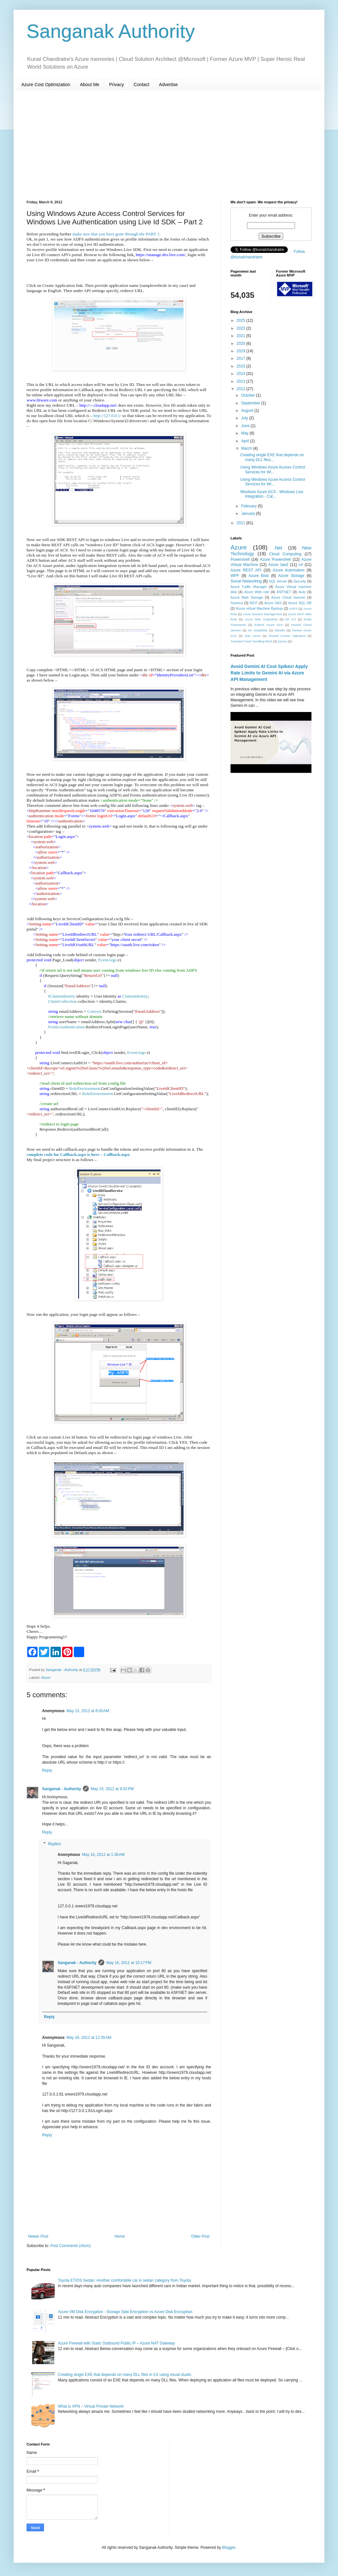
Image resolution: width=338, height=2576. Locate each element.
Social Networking (246, 581)
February (249, 506)
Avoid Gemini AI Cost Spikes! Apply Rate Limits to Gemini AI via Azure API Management (269, 673)
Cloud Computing (285, 554)
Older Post (200, 2236)
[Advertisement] (169, 145)
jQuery (282, 641)
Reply (47, 1770)
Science (237, 603)
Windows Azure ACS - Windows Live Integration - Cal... (271, 494)
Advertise (168, 84)
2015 (241, 366)
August (247, 410)
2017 (241, 358)
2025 (241, 320)
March (247, 448)
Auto (302, 592)
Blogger (228, 2547)
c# (301, 564)
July (245, 418)
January (248, 513)
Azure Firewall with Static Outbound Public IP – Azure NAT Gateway (116, 2343)
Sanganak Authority (111, 31)
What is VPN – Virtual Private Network (91, 2406)
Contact (141, 84)
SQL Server (278, 581)
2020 (241, 343)
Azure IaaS (278, 564)
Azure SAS (273, 603)
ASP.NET (283, 592)
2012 (241, 389)
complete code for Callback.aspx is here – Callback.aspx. (79, 1154)
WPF (235, 575)
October (248, 395)
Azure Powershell (275, 559)
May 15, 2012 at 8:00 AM (87, 1711)
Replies (54, 1844)
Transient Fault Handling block (251, 641)
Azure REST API (246, 570)
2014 (241, 373)
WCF (254, 603)
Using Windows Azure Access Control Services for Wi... (272, 469)
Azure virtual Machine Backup (259, 608)
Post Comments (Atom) (70, 2245)
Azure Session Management (262, 614)
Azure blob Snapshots (261, 619)
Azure (45, 1677)
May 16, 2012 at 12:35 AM (88, 2037)
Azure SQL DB (299, 603)
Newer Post (38, 2236)
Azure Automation (288, 570)
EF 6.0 (291, 619)
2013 (241, 381)
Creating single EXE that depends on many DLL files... (272, 457)
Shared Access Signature (287, 636)
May (245, 433)
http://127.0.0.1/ (107, 415)
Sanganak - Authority (61, 1789)
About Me (89, 84)
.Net (278, 547)
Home (120, 2236)
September (251, 403)
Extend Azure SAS (268, 625)
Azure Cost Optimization (45, 84)
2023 (241, 328)
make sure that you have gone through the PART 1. (117, 234)
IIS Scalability (257, 630)
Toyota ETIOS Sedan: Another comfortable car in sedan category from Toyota (124, 2280)
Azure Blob (259, 575)
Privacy (116, 84)
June (246, 426)
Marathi (280, 630)
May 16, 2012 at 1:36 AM (103, 1854)
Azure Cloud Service (288, 597)
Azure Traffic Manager (249, 587)
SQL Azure (252, 636)
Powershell (240, 559)
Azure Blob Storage (247, 597)
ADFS (293, 608)
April (245, 441)
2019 (241, 351)
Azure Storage (291, 575)
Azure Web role (256, 592)
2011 (241, 523)
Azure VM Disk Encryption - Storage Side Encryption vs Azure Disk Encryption (125, 2312)
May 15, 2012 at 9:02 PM (112, 1789)
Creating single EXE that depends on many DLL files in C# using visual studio (124, 2374)
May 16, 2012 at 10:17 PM (128, 1962)
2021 (241, 335)
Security (299, 581)
